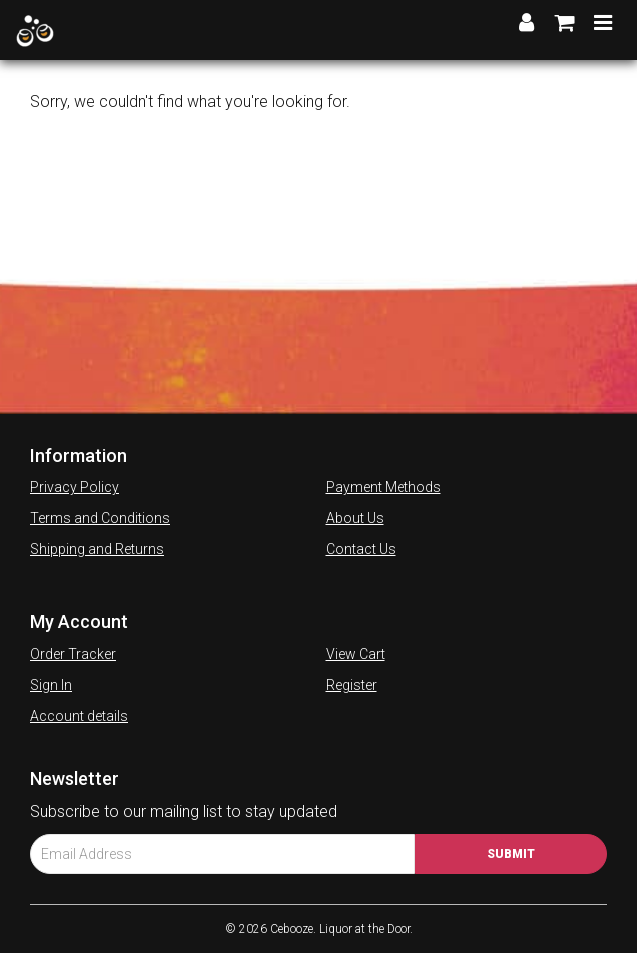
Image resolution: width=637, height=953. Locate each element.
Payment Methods (383, 487)
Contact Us (361, 549)
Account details (79, 716)
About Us (355, 518)
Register (351, 685)
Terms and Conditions (100, 518)
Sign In (51, 685)
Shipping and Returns (97, 549)
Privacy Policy (74, 487)
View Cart (355, 654)
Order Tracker (73, 654)
